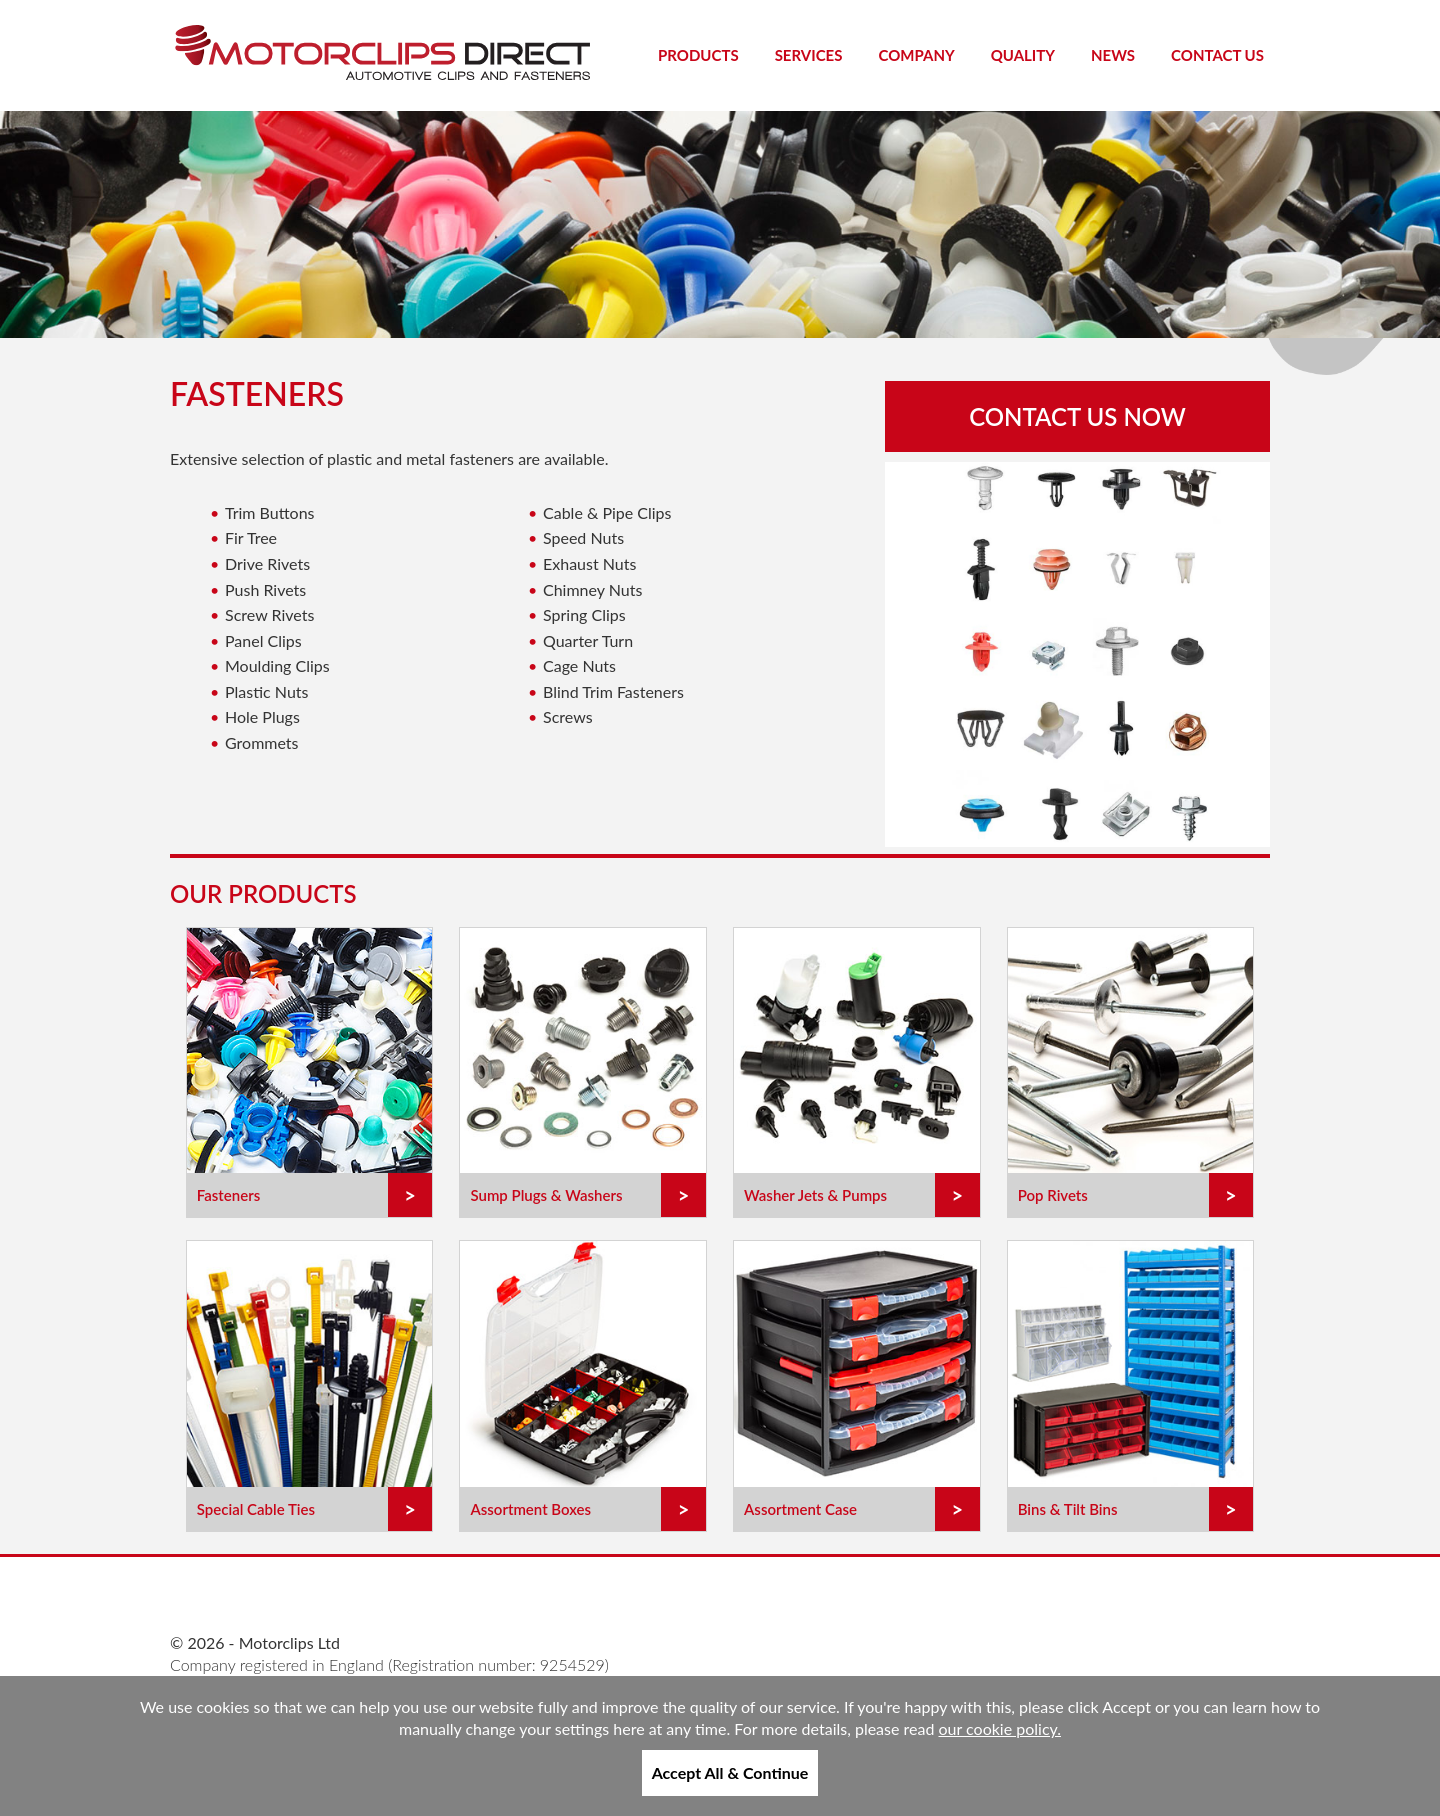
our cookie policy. (1000, 1728)
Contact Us (1217, 55)
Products (698, 55)
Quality (1023, 55)
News (1113, 55)
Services (809, 55)
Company (916, 55)
